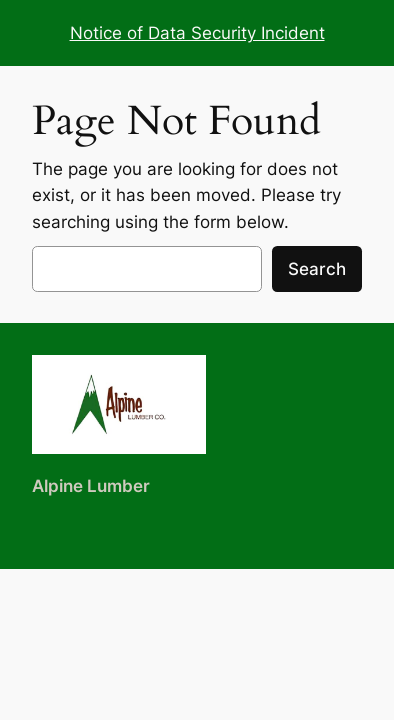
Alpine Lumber (91, 486)
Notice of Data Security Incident (197, 33)
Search (317, 269)
